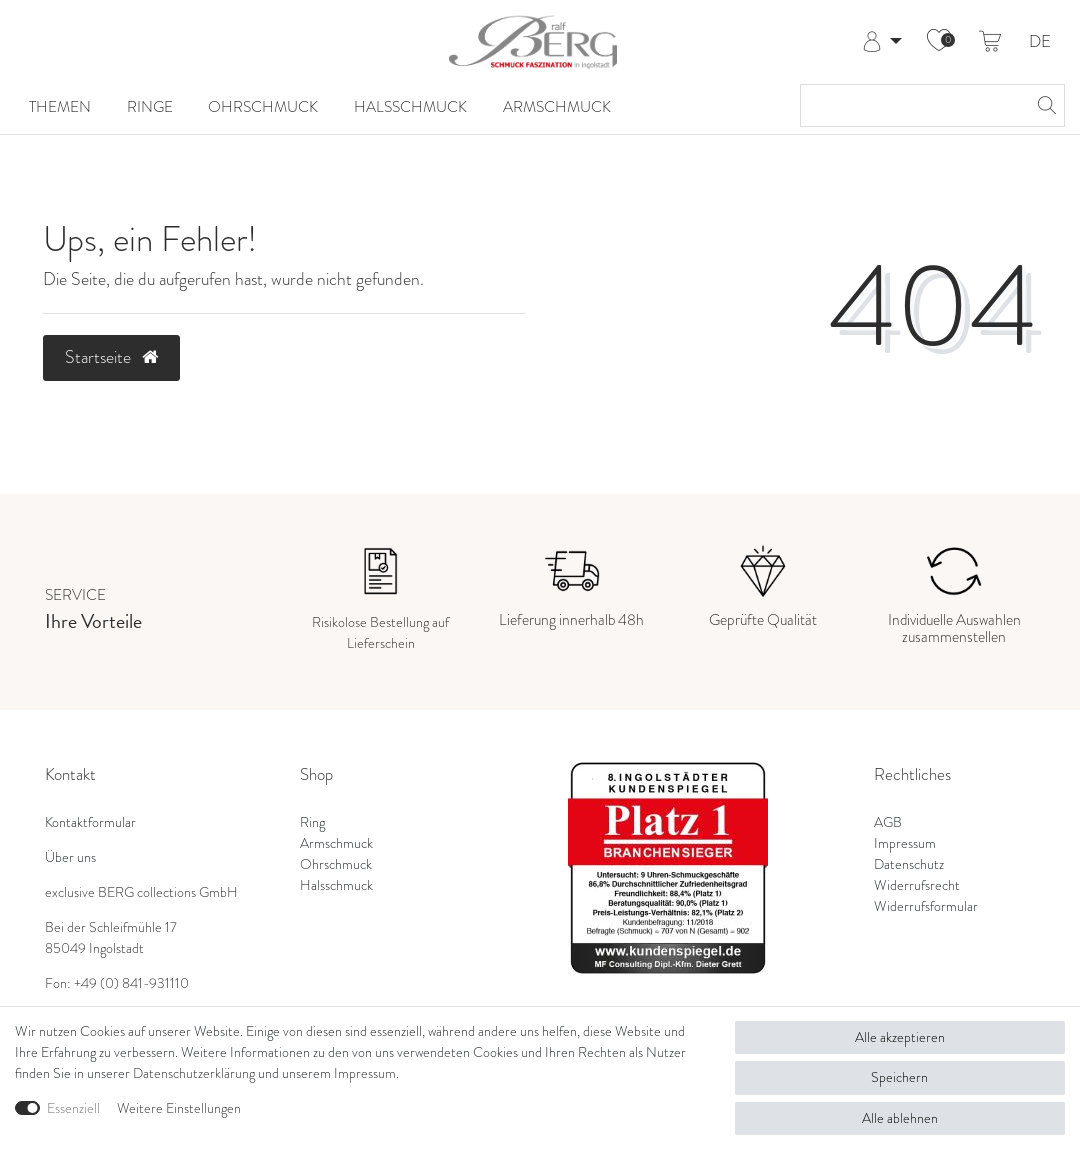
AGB (888, 822)
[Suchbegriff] (912, 105)
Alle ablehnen (900, 1118)
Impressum (905, 843)
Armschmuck (557, 106)
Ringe (150, 106)
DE (1040, 42)
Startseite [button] (111, 357)
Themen (60, 106)
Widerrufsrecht (917, 885)
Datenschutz (909, 864)
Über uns (70, 857)
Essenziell (73, 1108)
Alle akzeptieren (900, 1037)
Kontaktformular (90, 822)
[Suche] (1044, 105)
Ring (312, 822)
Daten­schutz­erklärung (194, 1073)
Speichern (899, 1077)
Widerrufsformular (926, 906)
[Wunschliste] (939, 42)
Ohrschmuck (263, 106)
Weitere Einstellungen (179, 1108)
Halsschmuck (410, 106)
